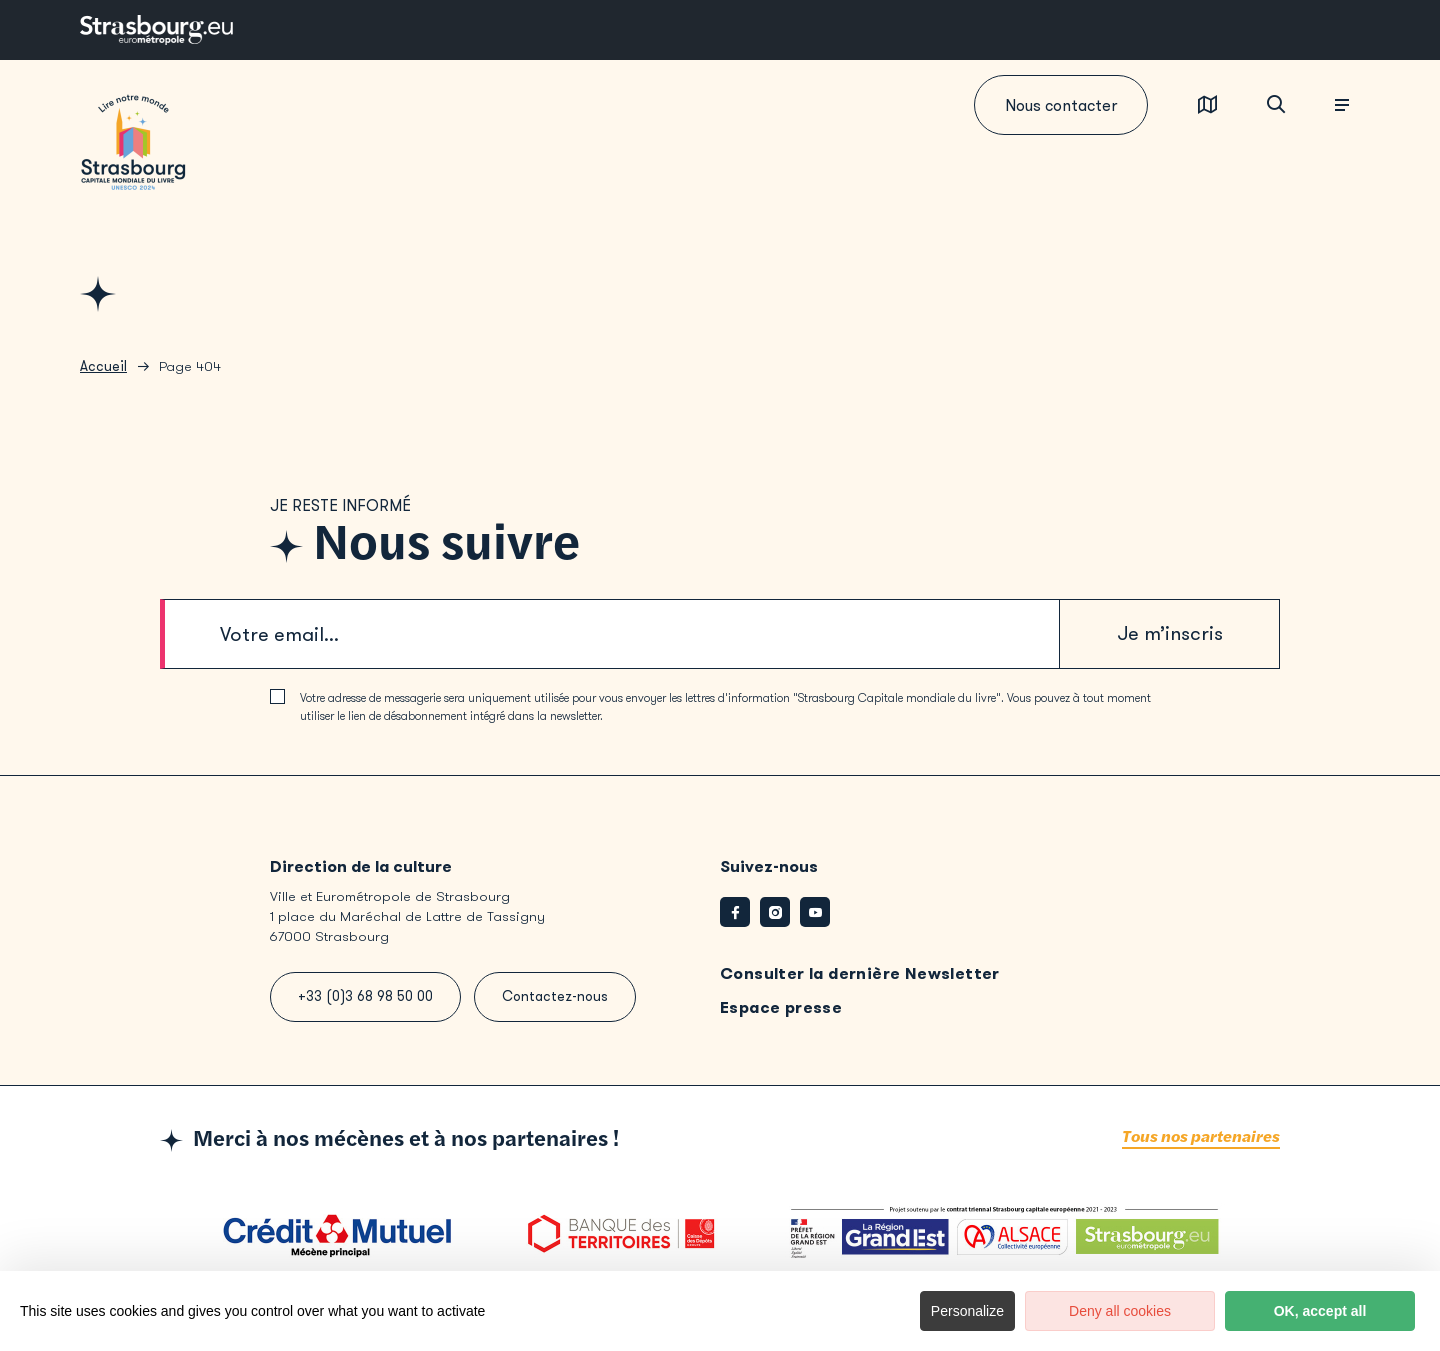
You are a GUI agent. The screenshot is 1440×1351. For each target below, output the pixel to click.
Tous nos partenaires (1201, 1137)
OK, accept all (1320, 1311)
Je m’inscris (1170, 633)
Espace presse (781, 1007)
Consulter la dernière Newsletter (860, 973)
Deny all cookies (1120, 1311)
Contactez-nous (555, 996)
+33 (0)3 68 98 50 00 (365, 996)
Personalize (967, 1311)
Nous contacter (1061, 105)
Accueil (103, 366)
